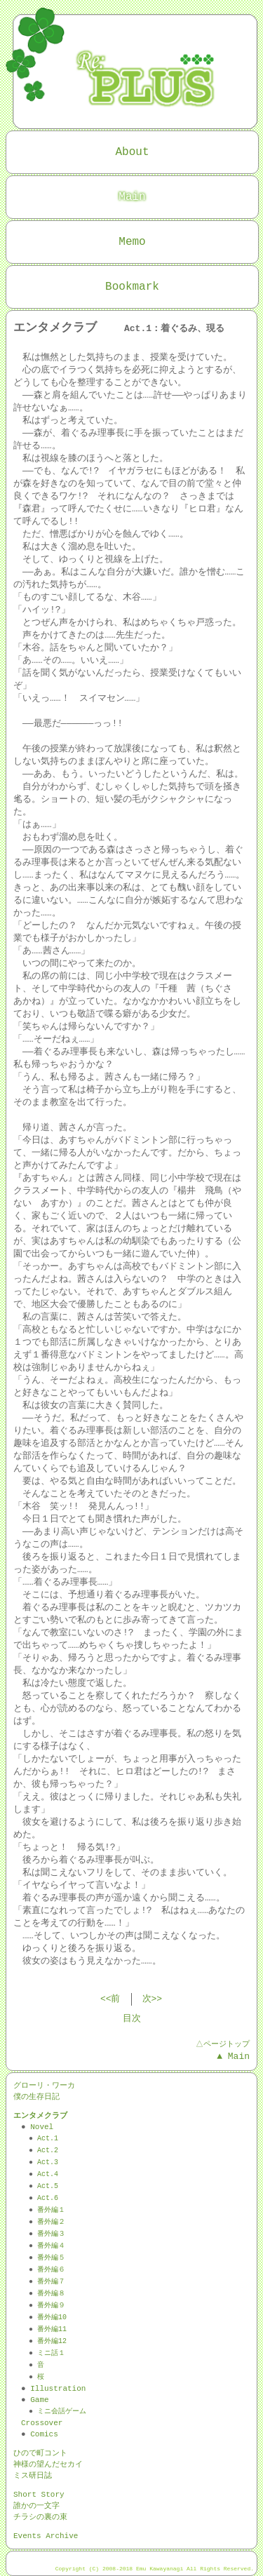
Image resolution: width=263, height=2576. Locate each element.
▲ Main (233, 2056)
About (132, 152)
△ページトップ (222, 2044)
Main (132, 197)
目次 (132, 2019)
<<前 (110, 1999)
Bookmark (132, 287)
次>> (152, 1999)
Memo (132, 242)
